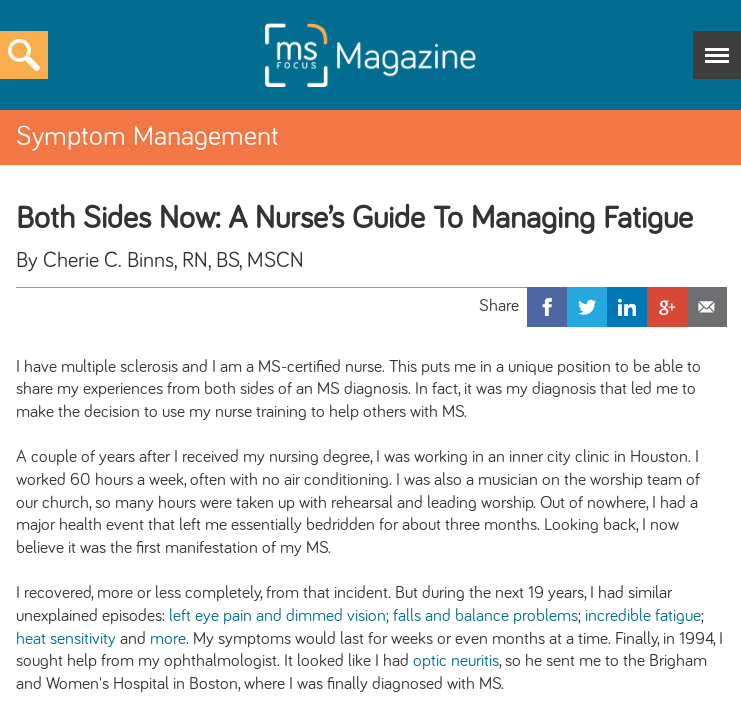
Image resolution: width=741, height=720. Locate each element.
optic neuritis (456, 661)
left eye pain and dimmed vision (277, 616)
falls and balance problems (485, 616)
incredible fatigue (643, 616)
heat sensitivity (66, 639)
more (168, 639)
